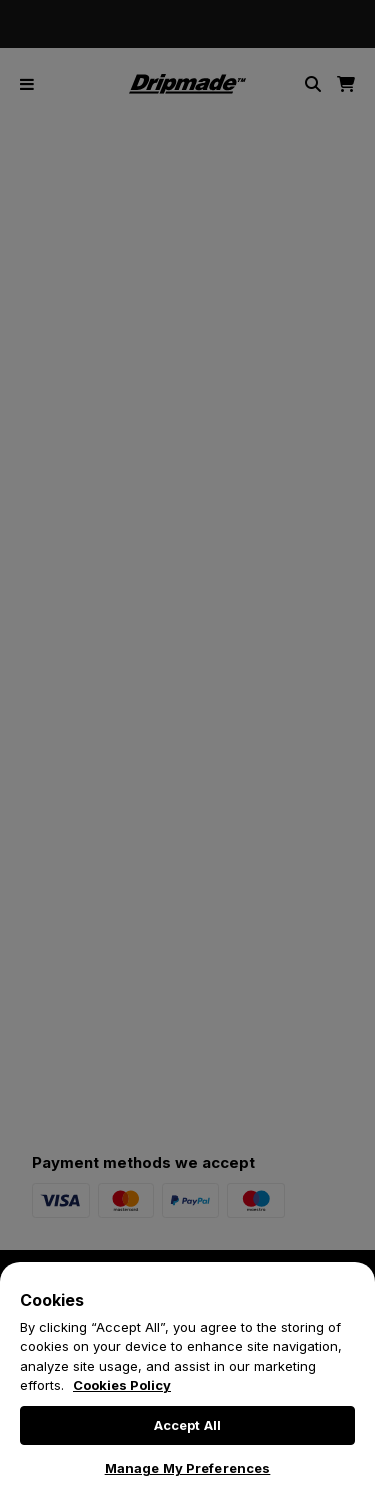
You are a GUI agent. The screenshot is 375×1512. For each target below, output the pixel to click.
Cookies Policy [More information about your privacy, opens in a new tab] (122, 1385)
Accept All (187, 1425)
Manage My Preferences (188, 1468)
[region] (187, 1387)
